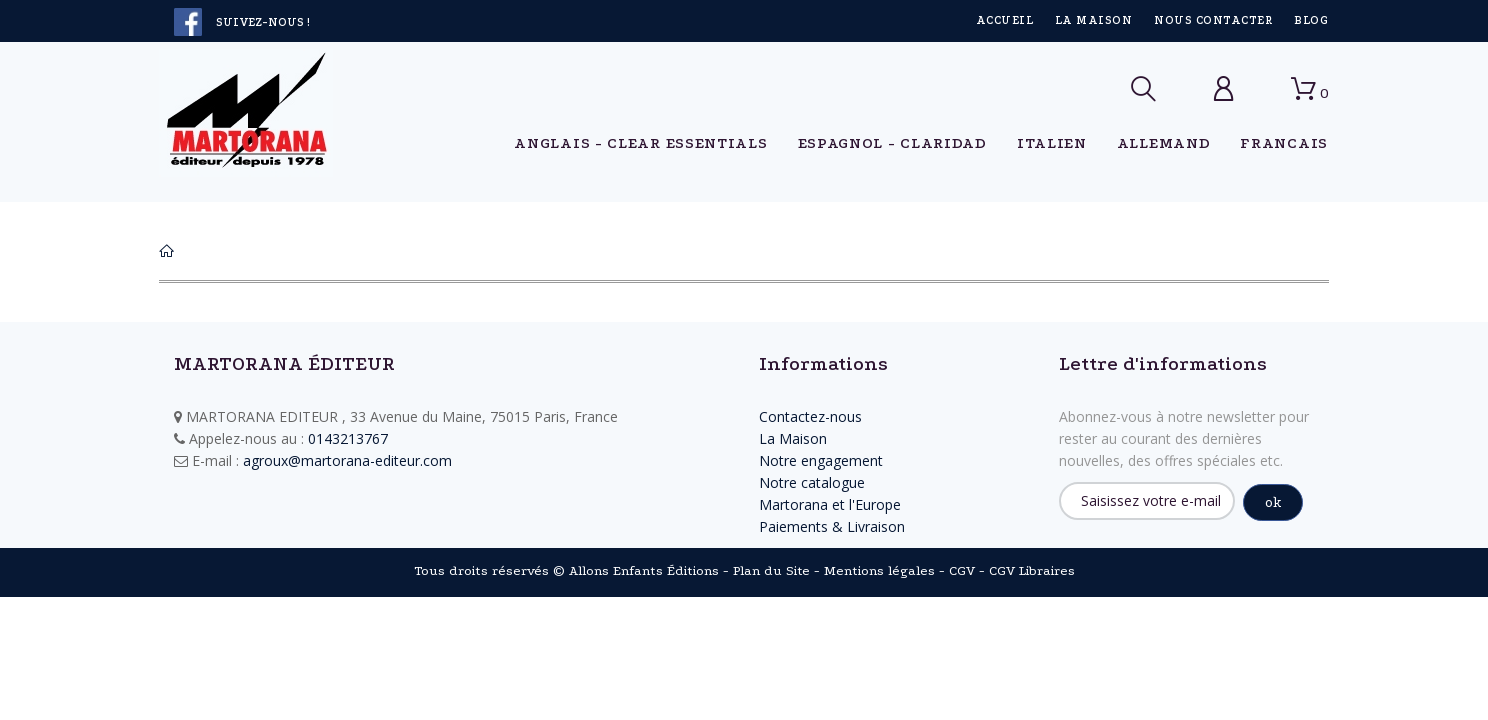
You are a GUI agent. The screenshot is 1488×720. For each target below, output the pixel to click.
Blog (1311, 20)
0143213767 (348, 438)
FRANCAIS (1284, 143)
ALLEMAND (1164, 143)
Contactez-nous (810, 416)
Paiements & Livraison (832, 526)
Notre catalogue (812, 482)
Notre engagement (821, 460)
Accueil (1004, 20)
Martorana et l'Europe (830, 504)
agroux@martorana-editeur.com (347, 460)
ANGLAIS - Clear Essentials (640, 143)
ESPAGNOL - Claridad (892, 143)
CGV (962, 570)
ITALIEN (1052, 143)
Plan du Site (771, 570)
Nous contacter (1213, 20)
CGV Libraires (1032, 570)
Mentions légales (879, 570)
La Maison (1093, 20)
